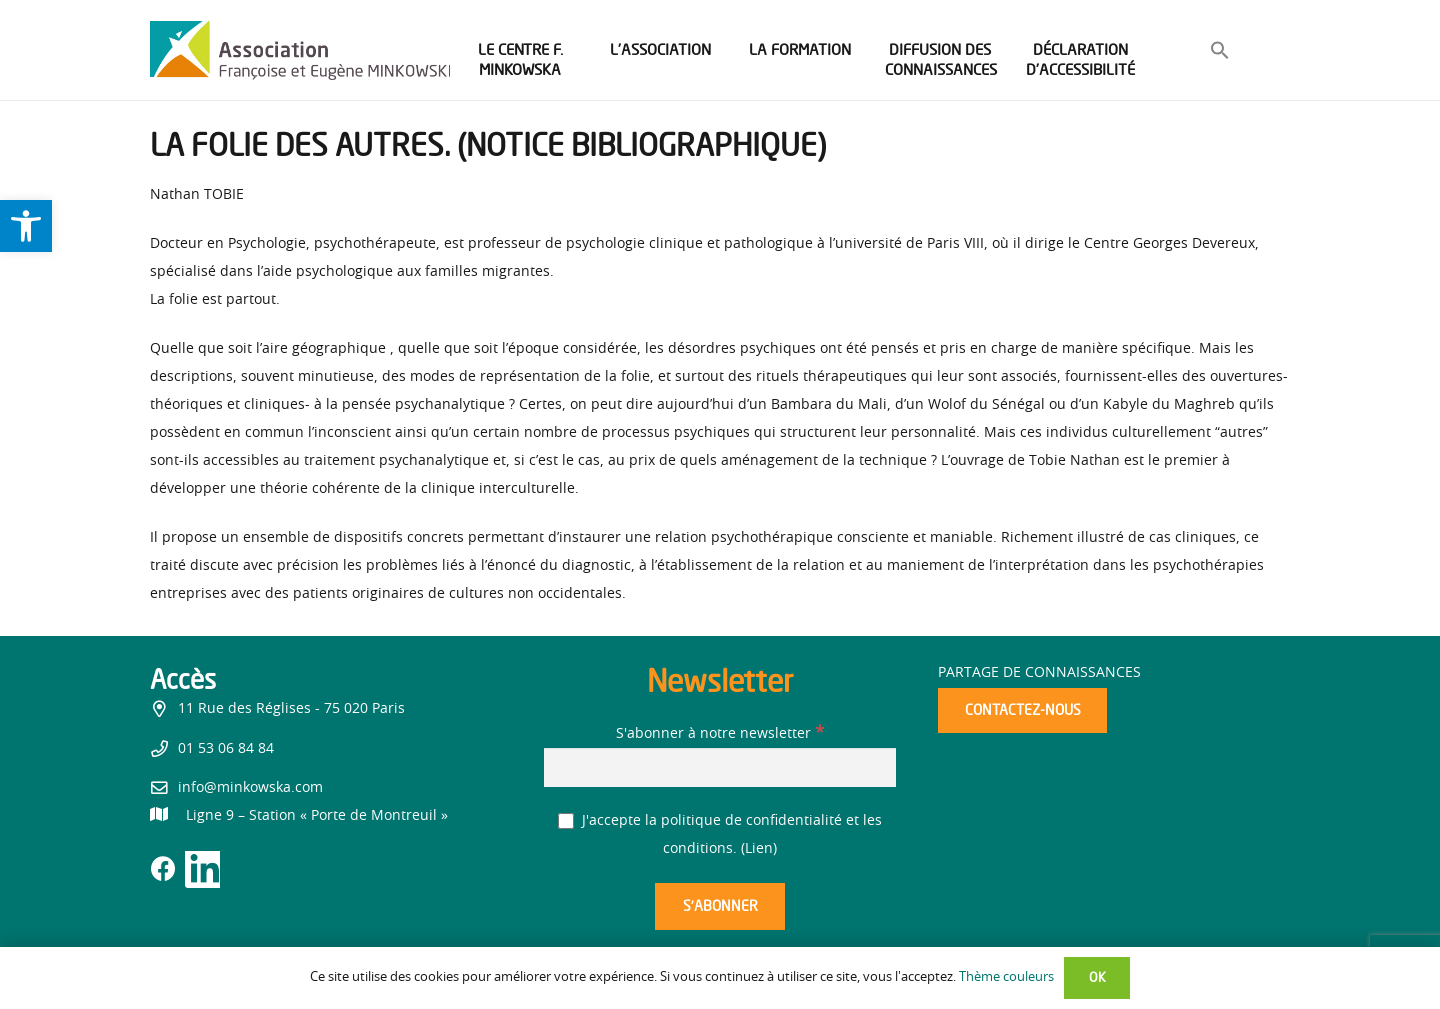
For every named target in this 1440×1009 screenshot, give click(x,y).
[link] (26, 226)
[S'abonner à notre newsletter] (720, 767)
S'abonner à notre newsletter (720, 734)
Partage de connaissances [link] (1039, 673)
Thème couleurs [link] (1006, 977)
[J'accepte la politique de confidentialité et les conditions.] (566, 821)
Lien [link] (759, 849)
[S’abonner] (720, 906)
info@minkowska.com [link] (250, 788)
